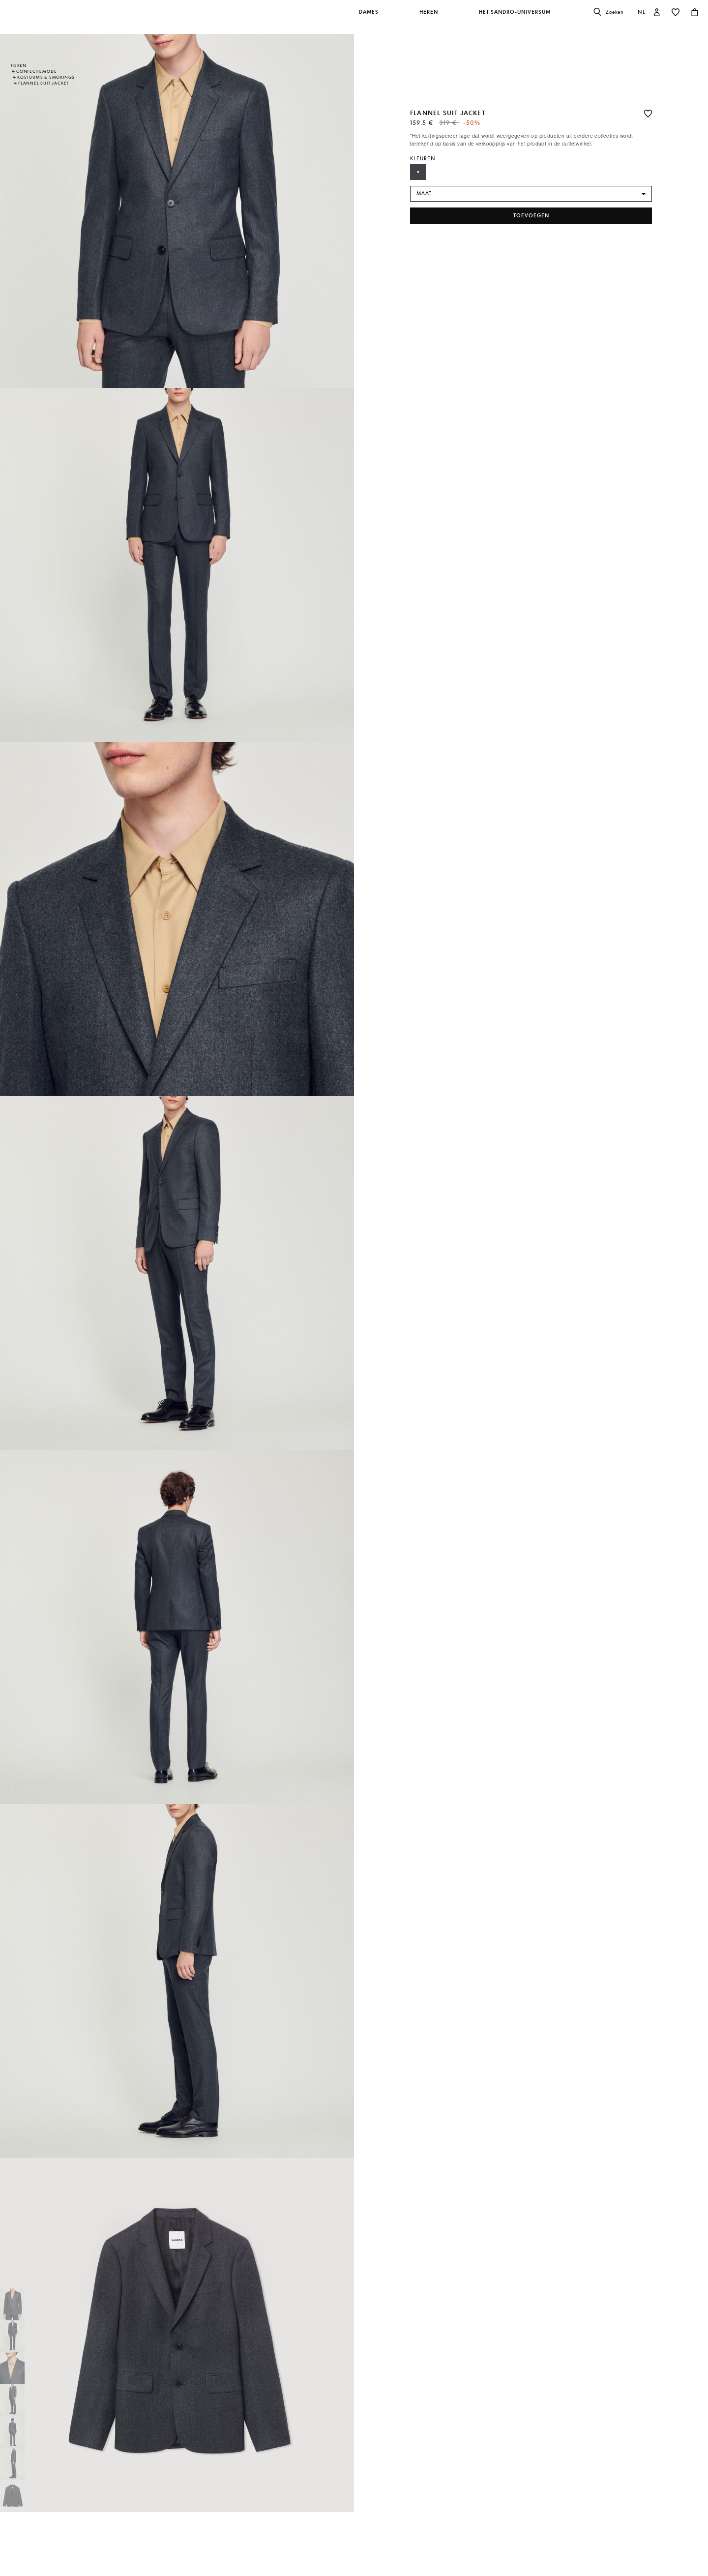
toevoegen (531, 215)
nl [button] (642, 12)
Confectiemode (36, 71)
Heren (19, 65)
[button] (369, 17)
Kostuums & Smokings (46, 77)
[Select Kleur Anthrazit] (418, 172)
